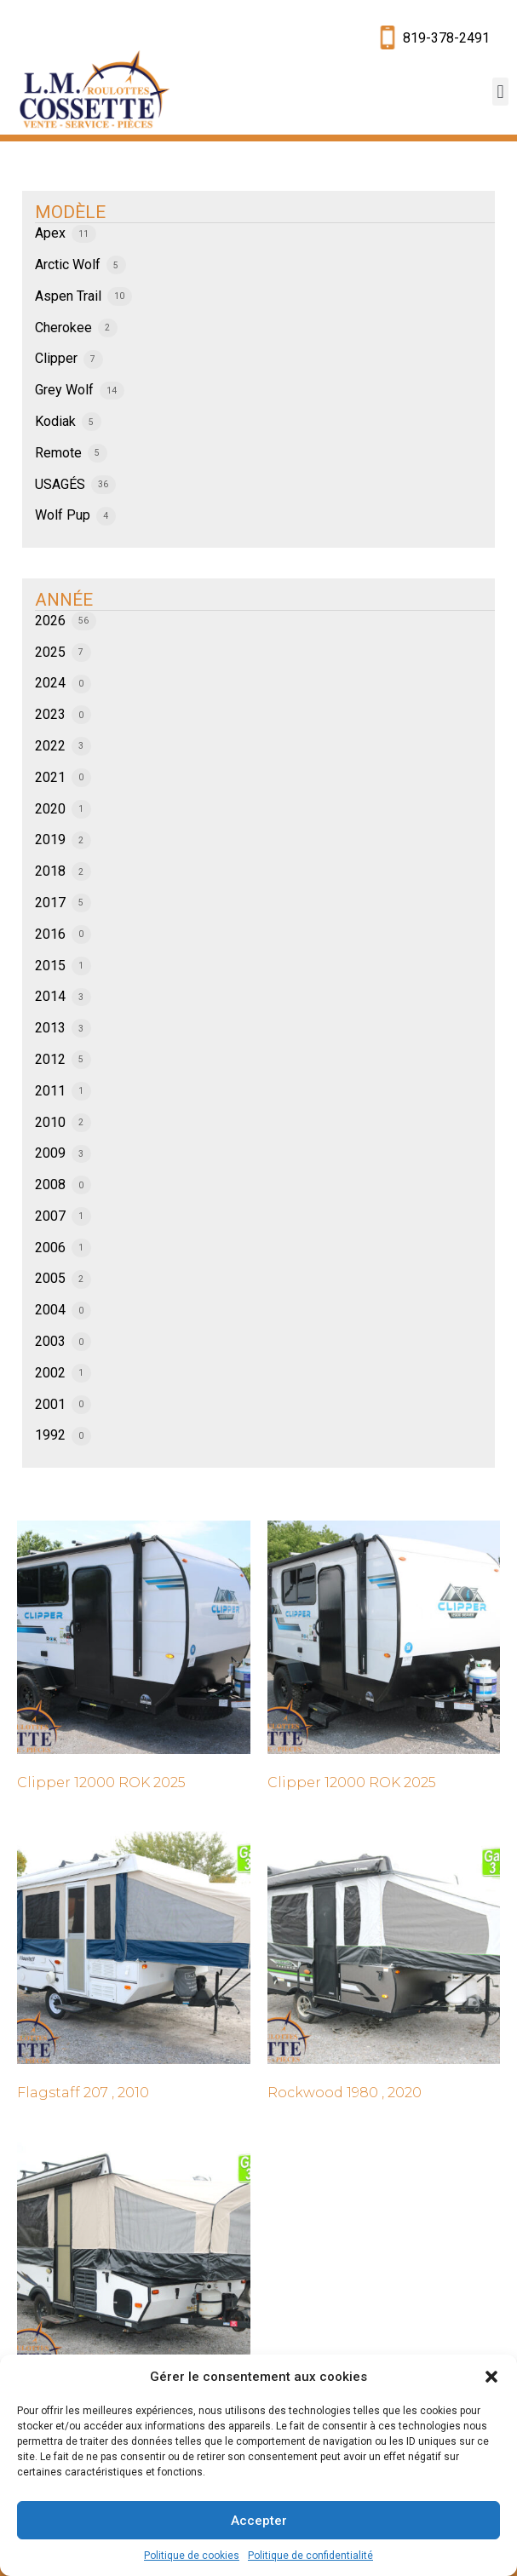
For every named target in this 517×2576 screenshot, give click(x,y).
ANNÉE (64, 599)
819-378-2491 (446, 38)
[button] (491, 2376)
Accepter (259, 2520)
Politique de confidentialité (310, 2556)
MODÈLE (70, 212)
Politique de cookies (191, 2556)
